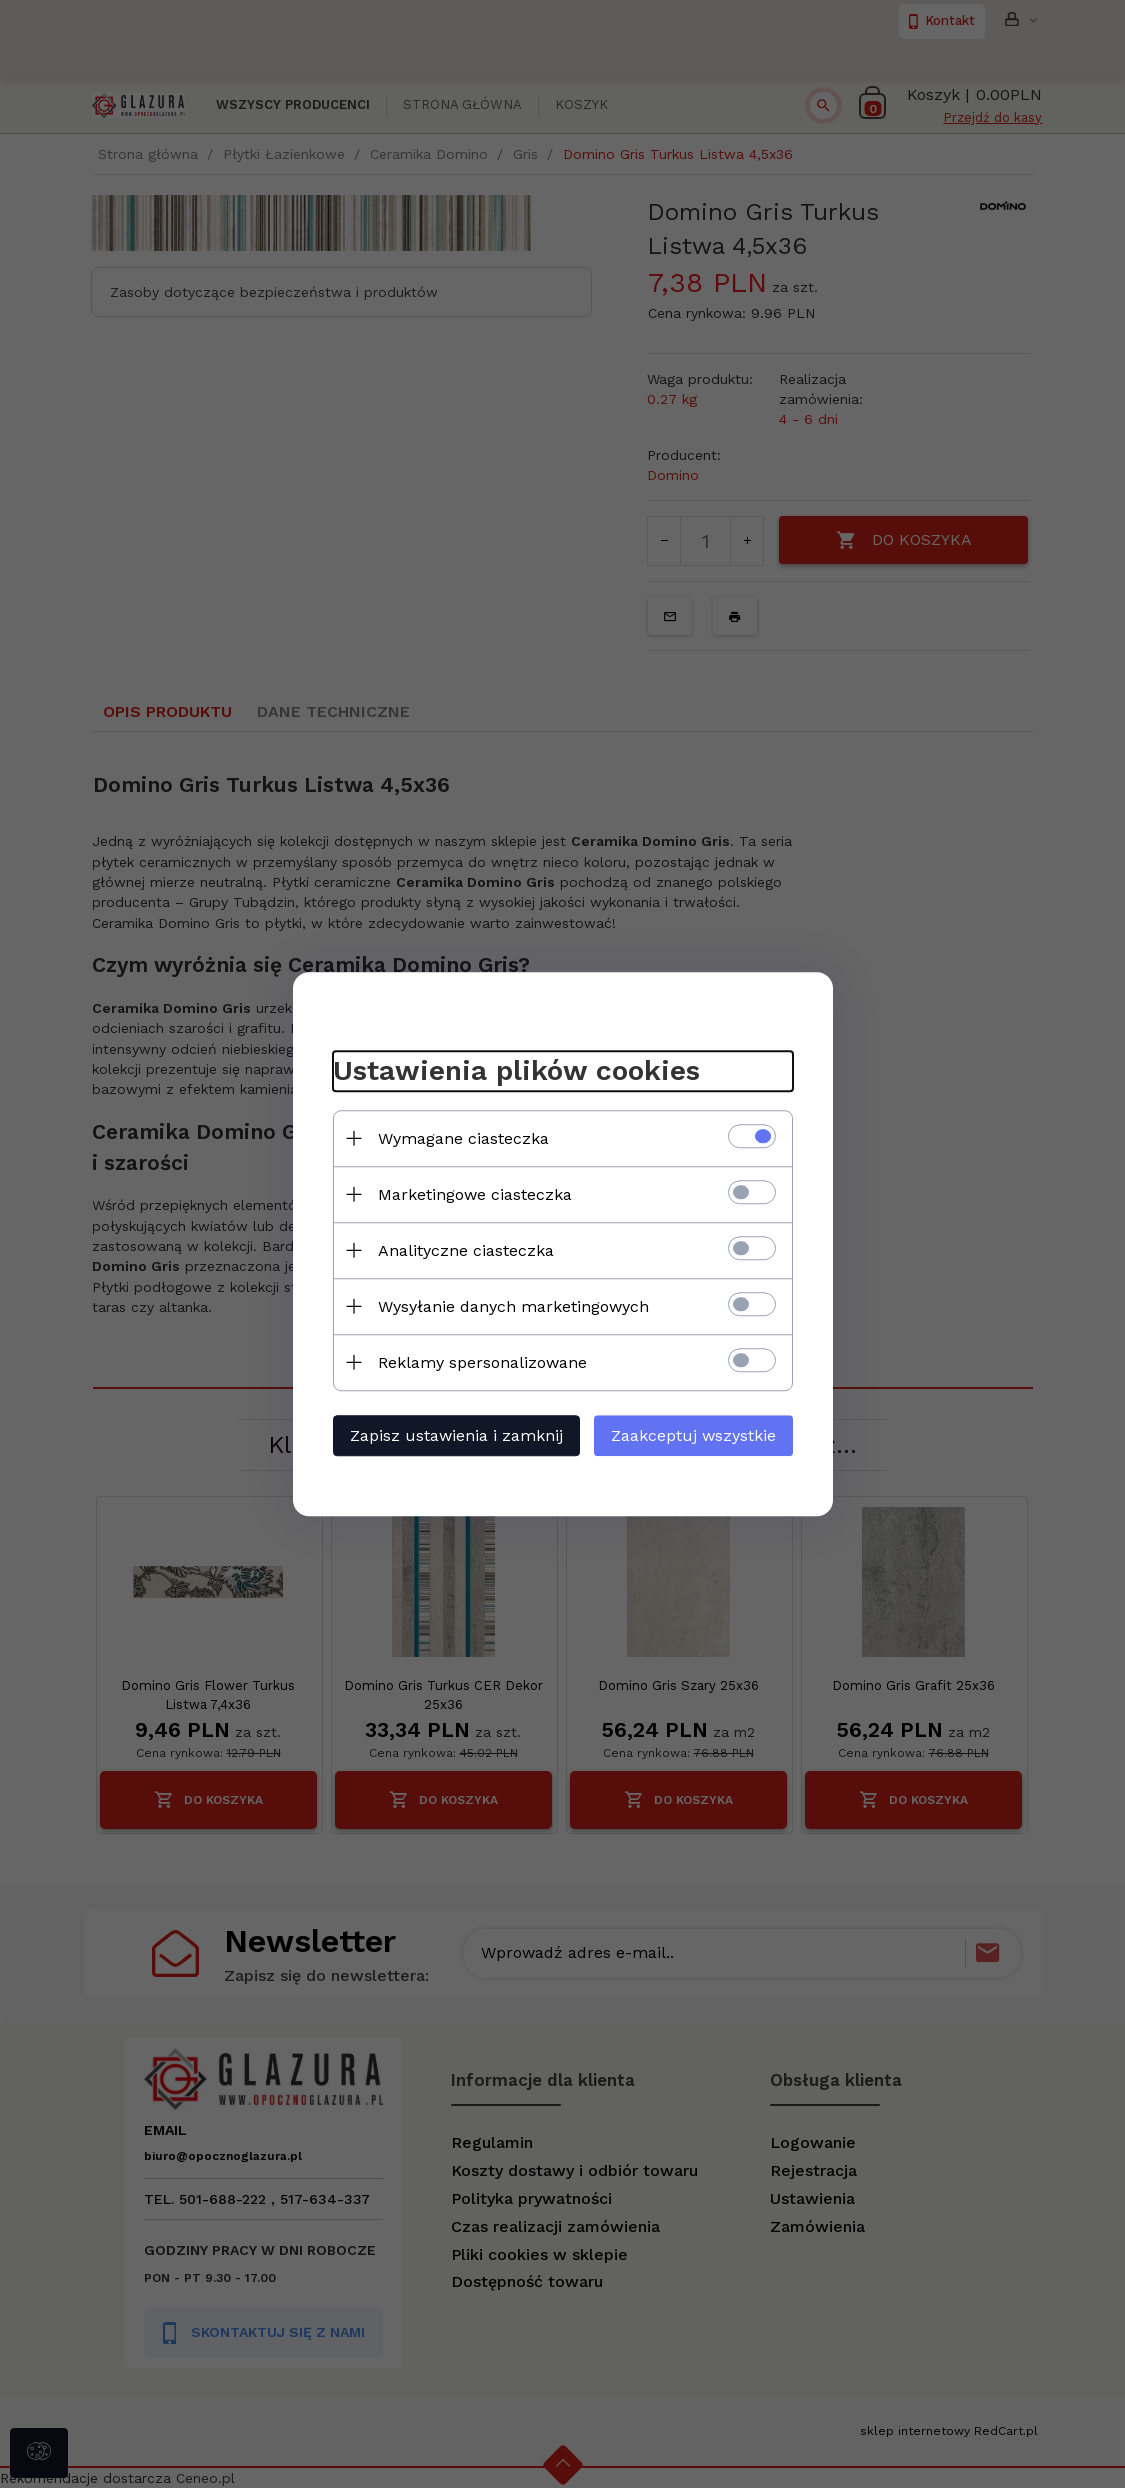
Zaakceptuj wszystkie (693, 1435)
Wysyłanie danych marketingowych (513, 1306)
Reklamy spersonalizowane (482, 1362)
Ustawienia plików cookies (516, 1070)
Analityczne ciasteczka (466, 1250)
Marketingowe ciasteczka (475, 1194)
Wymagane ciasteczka (463, 1138)
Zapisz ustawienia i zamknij (456, 1435)
